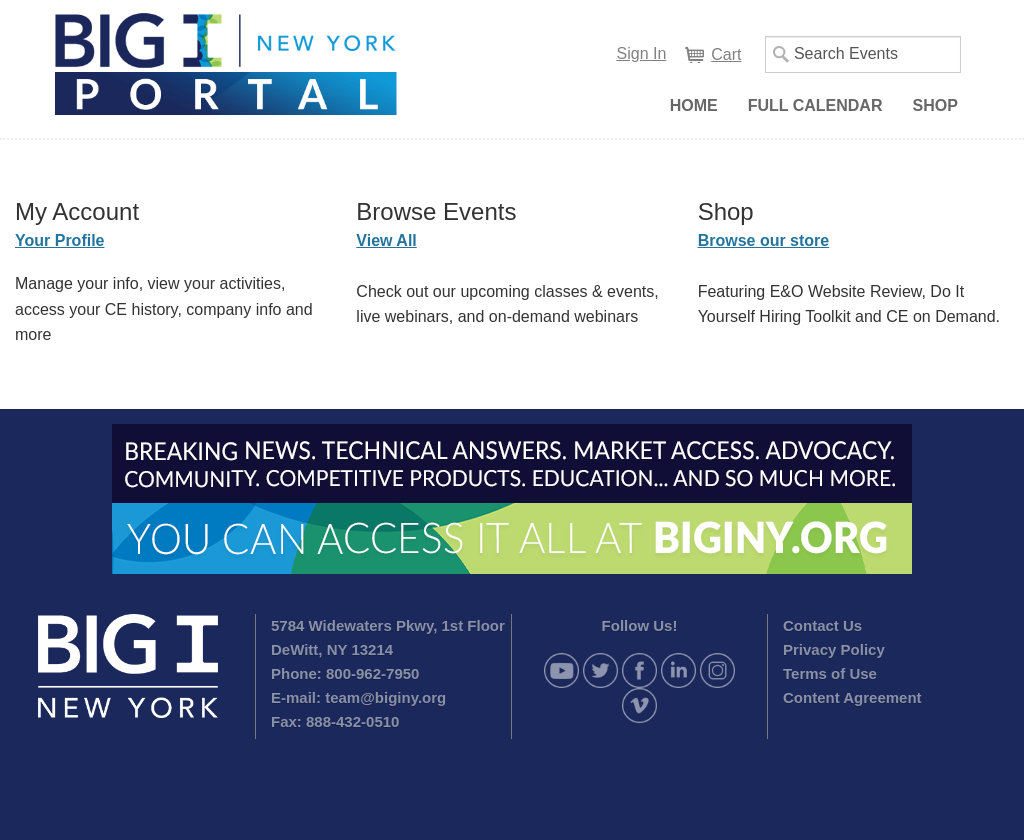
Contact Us (822, 625)
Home (694, 105)
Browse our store (764, 240)
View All (386, 240)
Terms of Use (830, 673)
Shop (934, 105)
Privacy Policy (834, 649)
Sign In (642, 53)
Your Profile (60, 240)
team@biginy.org (385, 697)
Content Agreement (852, 697)
